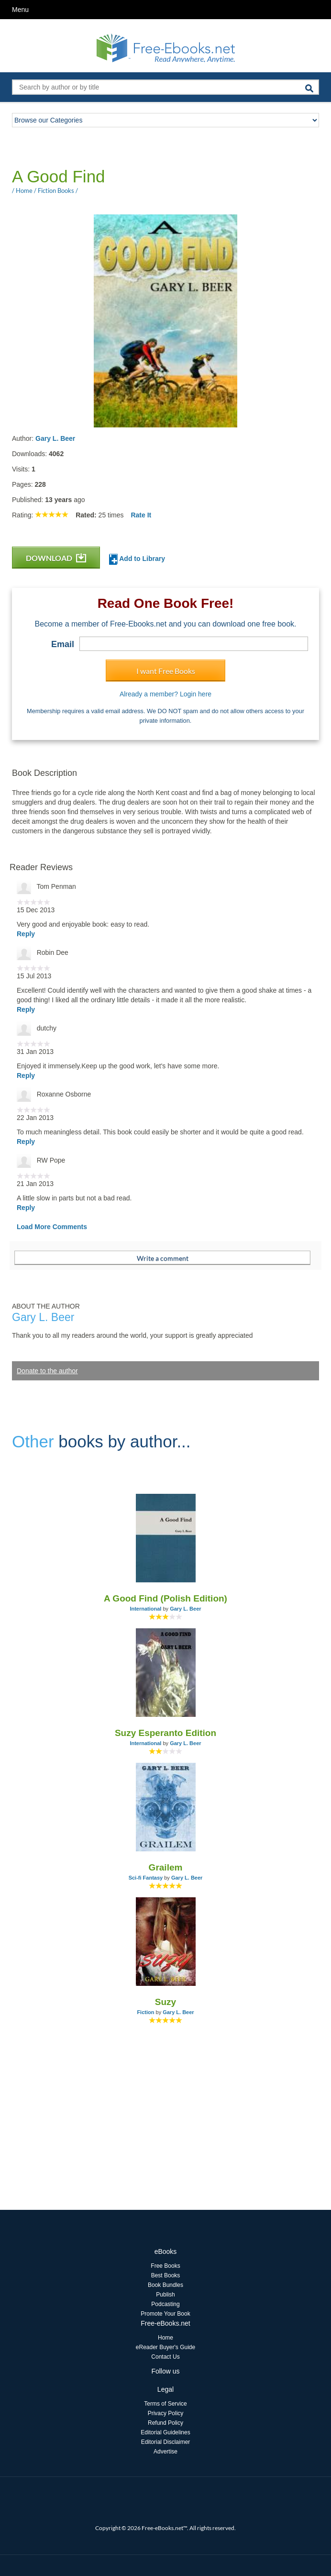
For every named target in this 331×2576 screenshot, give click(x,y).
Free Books (165, 2265)
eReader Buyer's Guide (165, 2347)
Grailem (166, 1867)
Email (62, 644)
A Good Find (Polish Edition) (165, 1598)
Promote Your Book (165, 2313)
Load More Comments (52, 1227)
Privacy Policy (166, 2413)
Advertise (165, 2451)
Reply (26, 934)
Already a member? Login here (165, 694)
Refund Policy (165, 2422)
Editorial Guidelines (165, 2432)
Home (165, 2337)
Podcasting (165, 2304)
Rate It (141, 515)
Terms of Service (165, 2403)
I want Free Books (165, 670)
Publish (165, 2294)
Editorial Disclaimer (165, 2442)
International (145, 1609)
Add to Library (137, 559)
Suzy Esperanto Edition (165, 1733)
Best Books (165, 2275)
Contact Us (165, 2356)
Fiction (145, 2012)
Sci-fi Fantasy (146, 1878)
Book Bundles (165, 2285)
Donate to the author (47, 1371)
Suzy (165, 2002)
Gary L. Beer (55, 438)
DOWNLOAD (56, 557)
